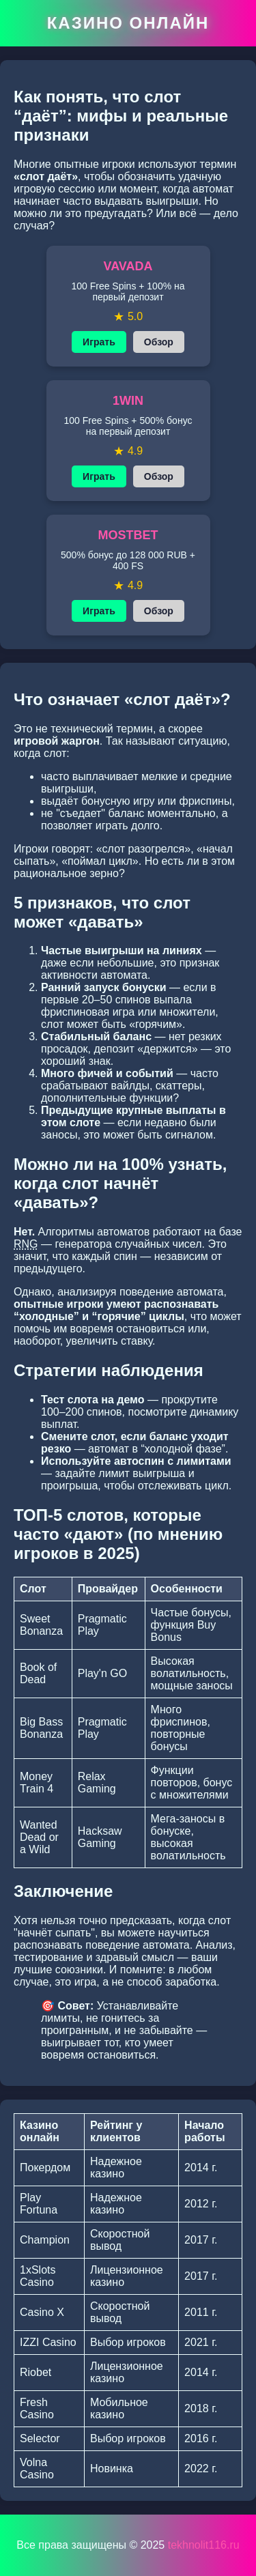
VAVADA (128, 266)
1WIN (128, 400)
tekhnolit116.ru (204, 2545)
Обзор (158, 342)
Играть (99, 342)
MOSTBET (128, 535)
